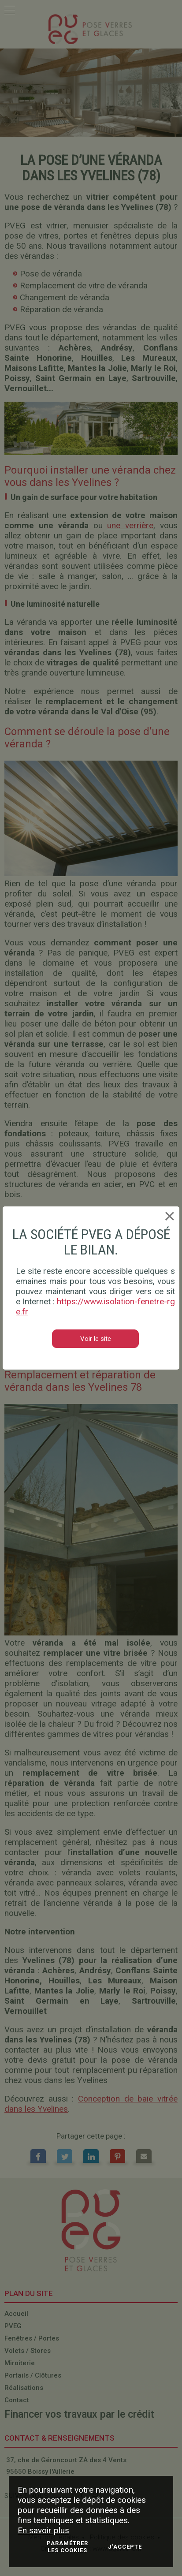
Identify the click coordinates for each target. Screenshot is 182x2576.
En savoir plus (43, 2530)
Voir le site (95, 1339)
